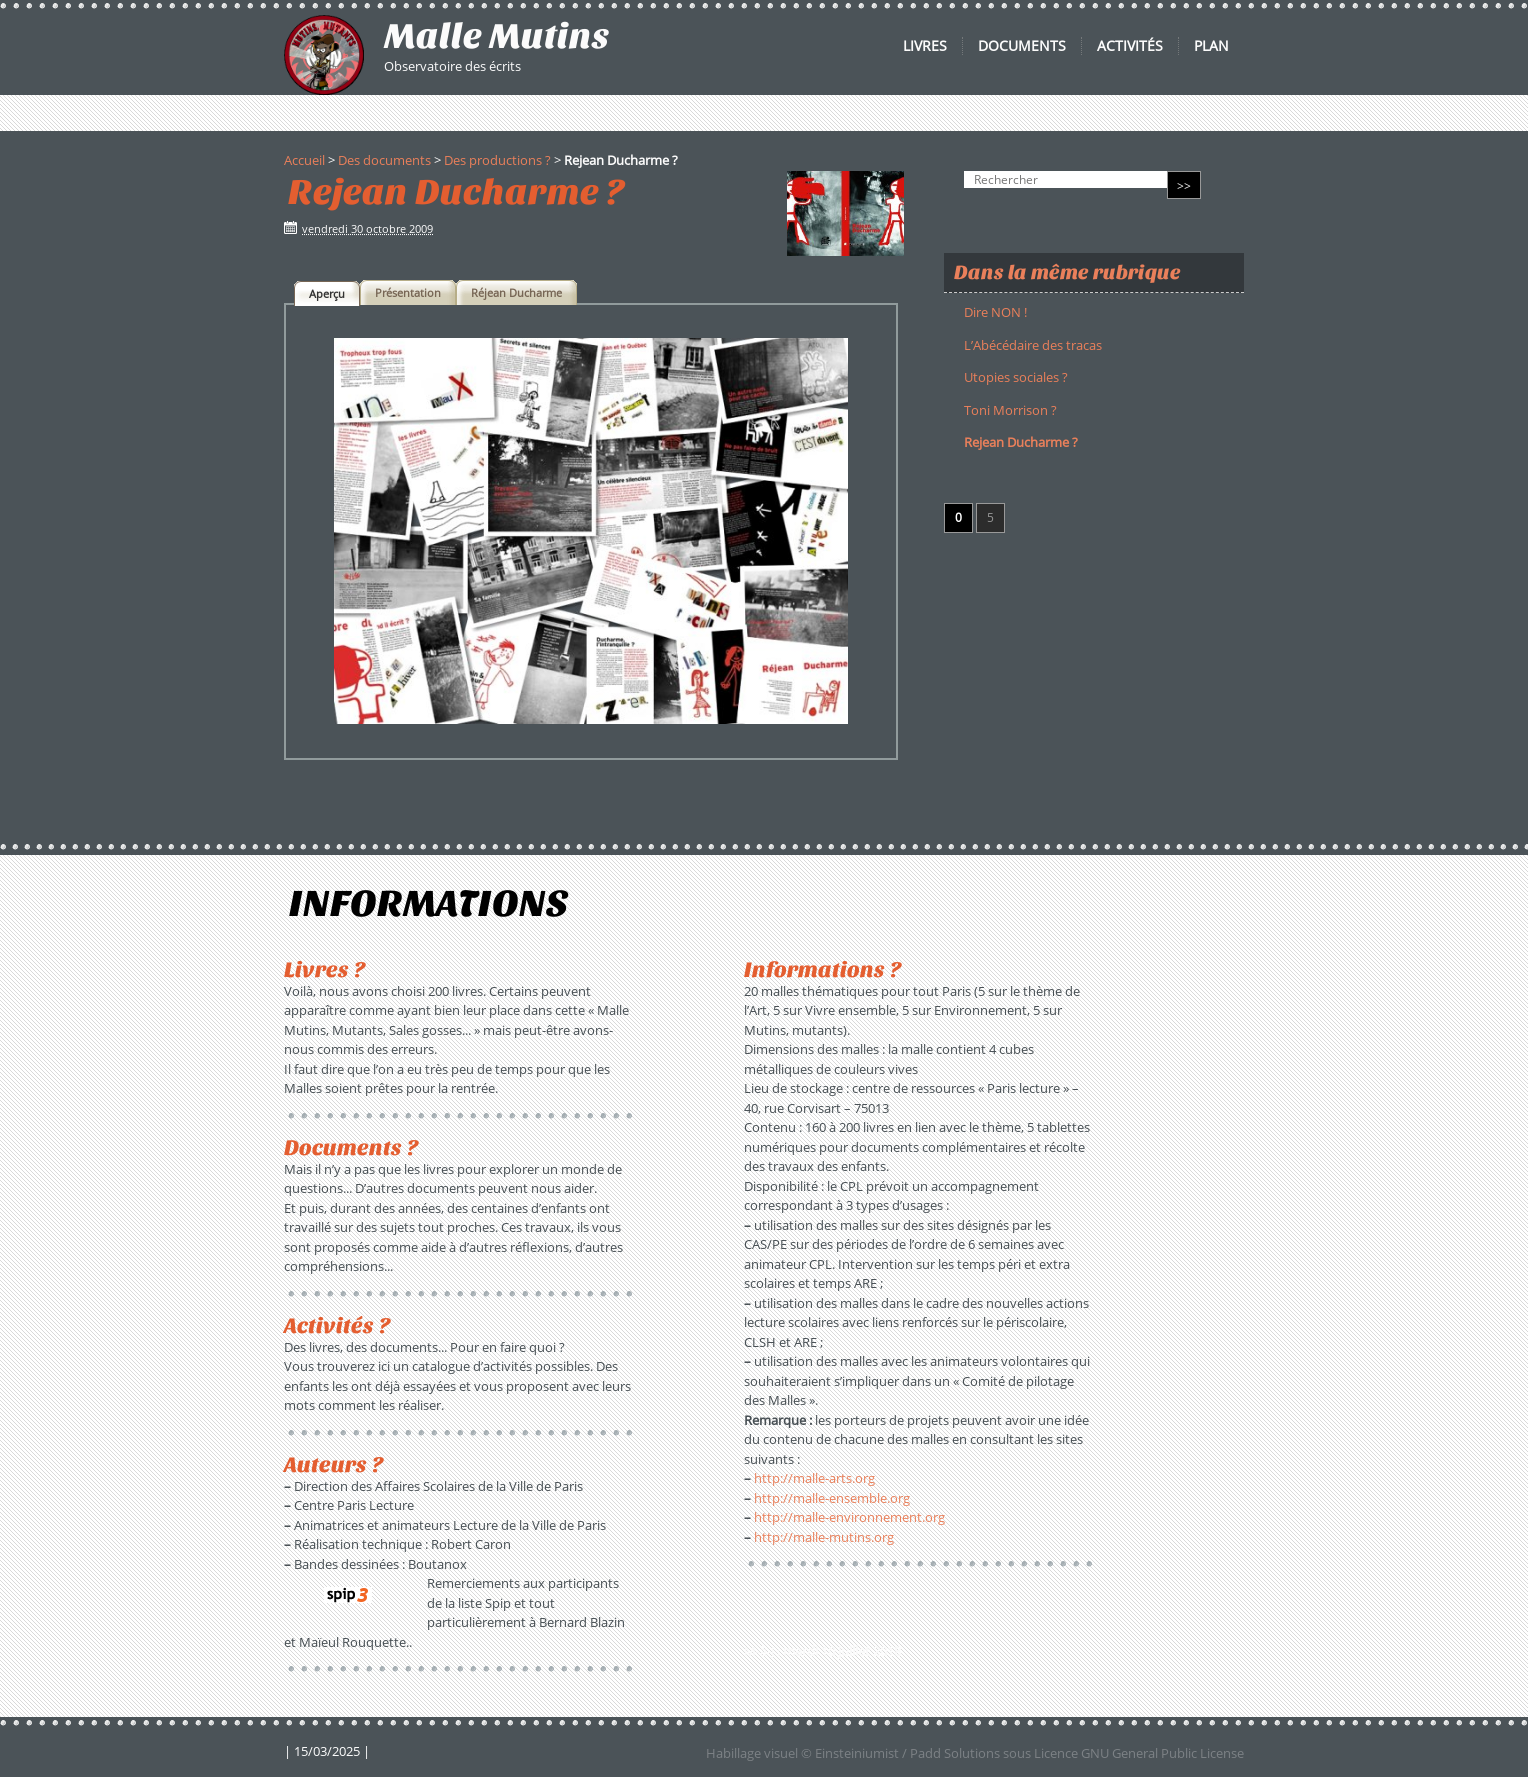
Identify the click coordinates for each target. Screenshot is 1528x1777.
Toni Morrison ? (1010, 410)
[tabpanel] (591, 531)
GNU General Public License (1162, 1753)
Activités (1130, 46)
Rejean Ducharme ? (1021, 442)
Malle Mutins (497, 36)
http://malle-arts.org (814, 1478)
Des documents (384, 160)
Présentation (408, 292)
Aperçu (327, 293)
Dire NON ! (995, 312)
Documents (1022, 46)
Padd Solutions (955, 1753)
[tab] (327, 293)
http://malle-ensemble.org (832, 1498)
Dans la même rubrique (1067, 272)
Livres (925, 46)
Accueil (304, 160)
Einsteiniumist (857, 1753)
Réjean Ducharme (516, 292)
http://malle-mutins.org (824, 1537)
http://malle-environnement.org (849, 1517)
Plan (1211, 46)
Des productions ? (497, 160)
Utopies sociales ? (1016, 377)
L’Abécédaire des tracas (1033, 345)
